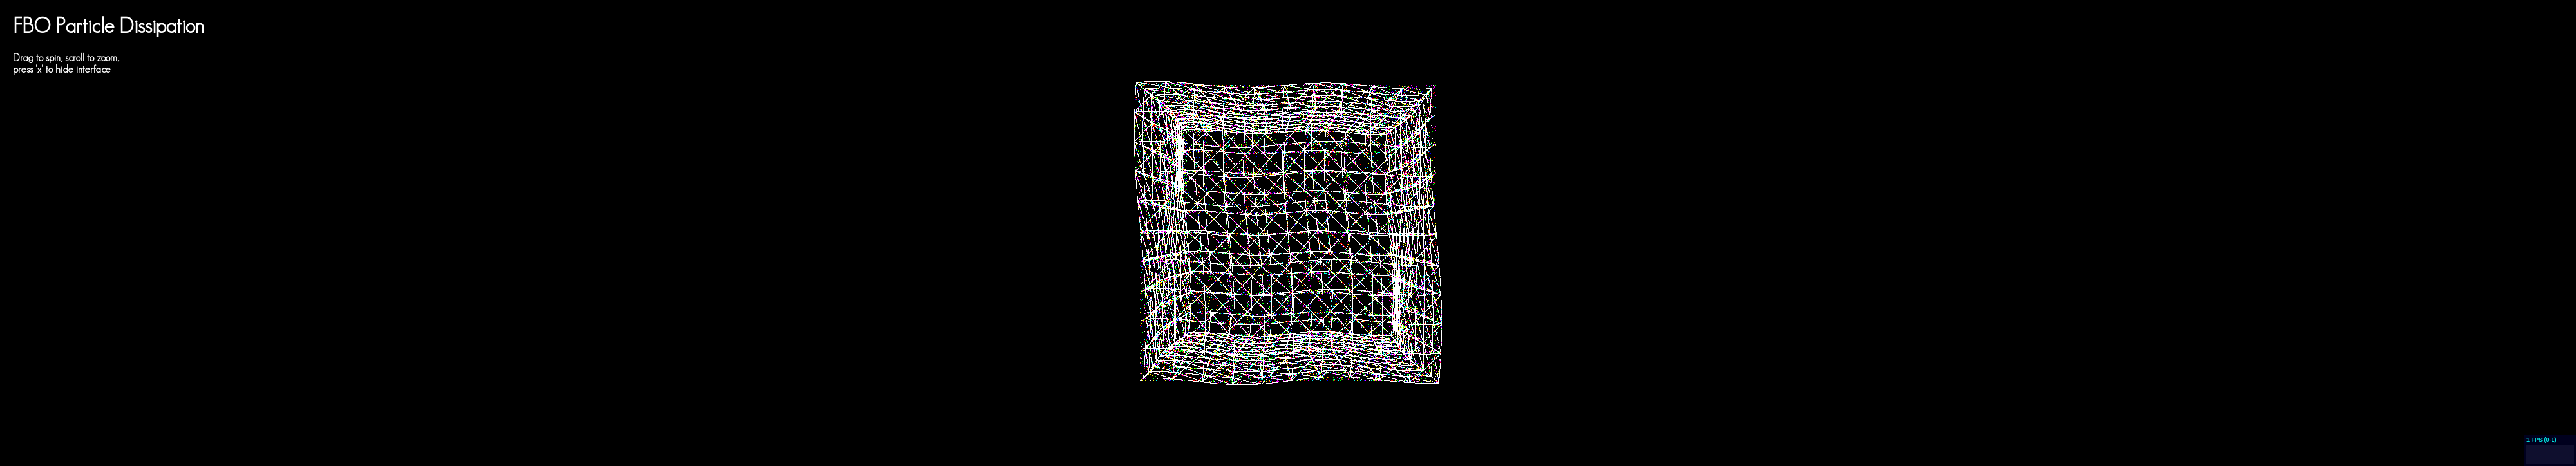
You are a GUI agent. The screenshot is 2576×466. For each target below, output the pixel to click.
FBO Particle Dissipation (108, 25)
